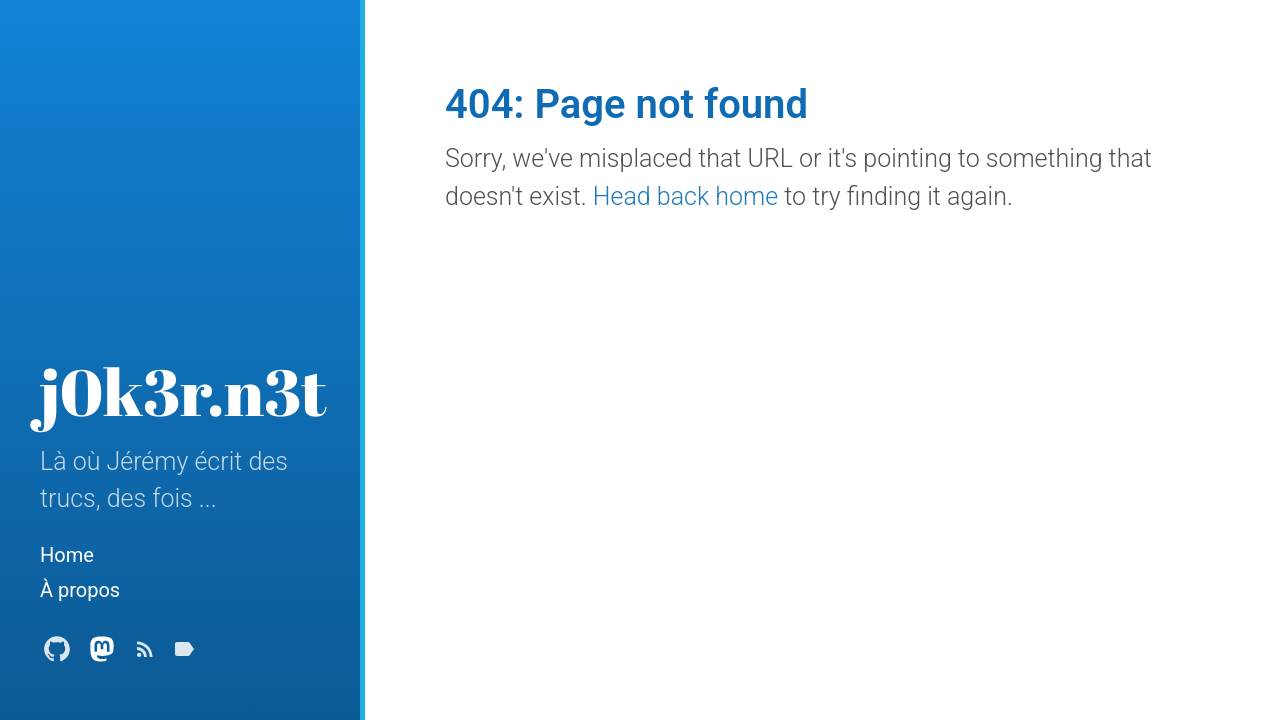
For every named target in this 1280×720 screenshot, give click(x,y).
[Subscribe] (145, 654)
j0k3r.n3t (183, 391)
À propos (80, 590)
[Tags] (184, 654)
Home (67, 555)
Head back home (685, 196)
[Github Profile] (57, 654)
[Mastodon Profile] (102, 654)
